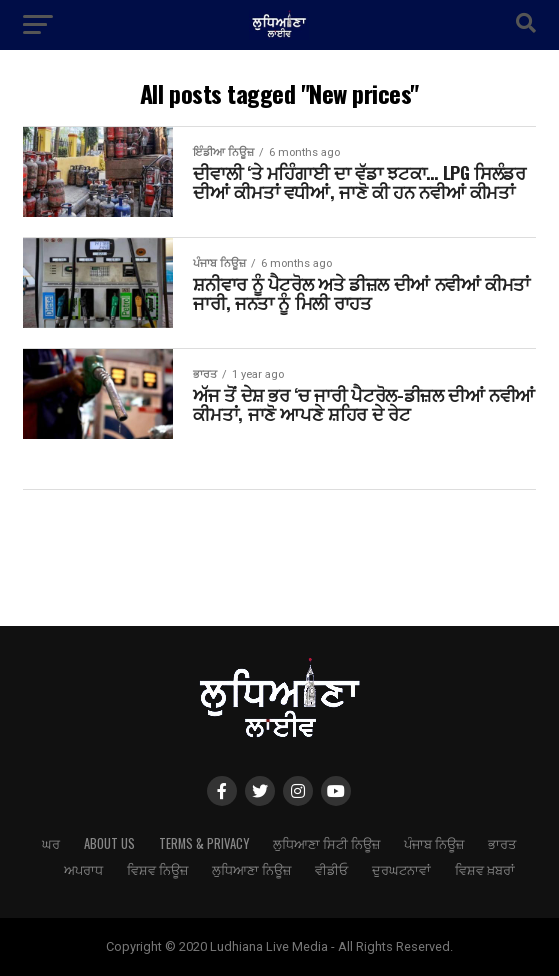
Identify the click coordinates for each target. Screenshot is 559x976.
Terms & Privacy (204, 843)
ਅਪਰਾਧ (83, 869)
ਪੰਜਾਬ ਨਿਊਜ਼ (434, 843)
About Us (109, 843)
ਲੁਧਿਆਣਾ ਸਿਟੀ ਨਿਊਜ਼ (326, 843)
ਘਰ (51, 843)
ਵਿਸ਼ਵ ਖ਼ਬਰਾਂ (485, 869)
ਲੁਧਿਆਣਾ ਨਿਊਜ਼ (251, 869)
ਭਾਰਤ (502, 843)
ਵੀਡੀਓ (331, 869)
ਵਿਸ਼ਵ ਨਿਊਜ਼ (157, 869)
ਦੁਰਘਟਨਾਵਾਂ (401, 869)
